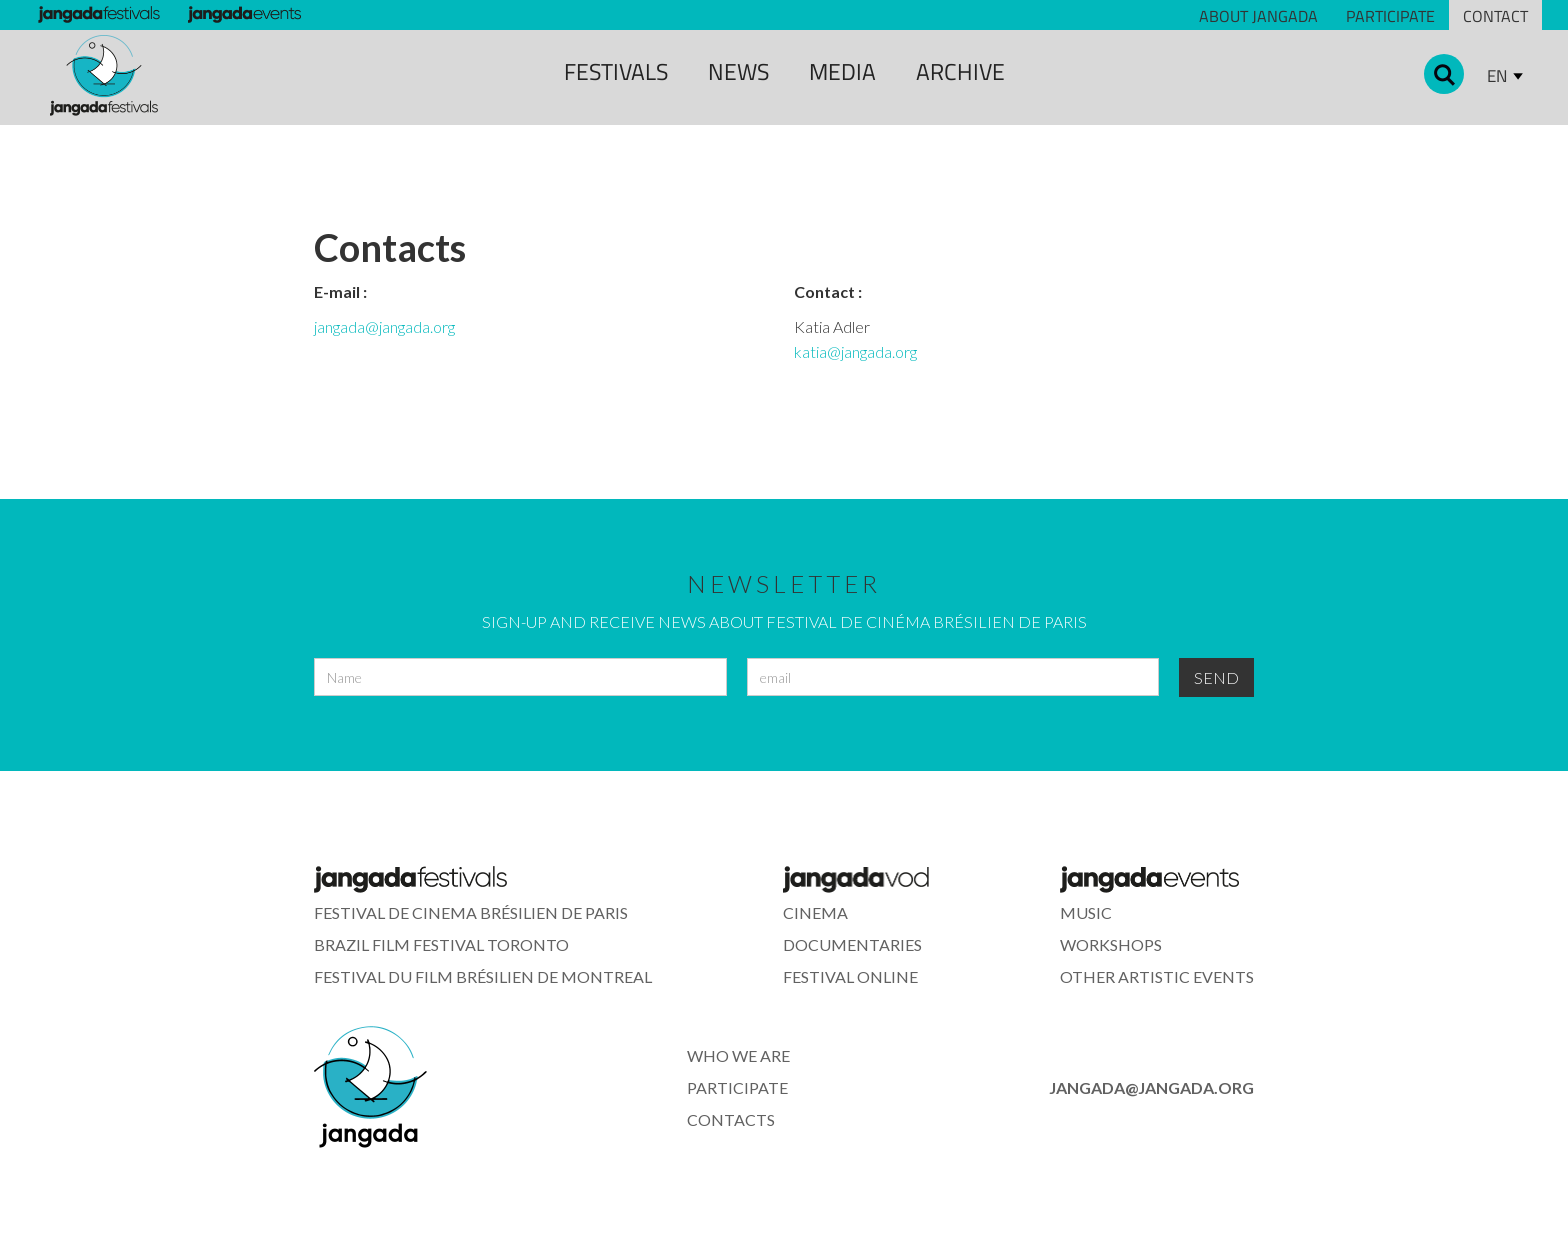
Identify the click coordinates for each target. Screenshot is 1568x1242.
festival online (850, 976)
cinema (815, 912)
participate (737, 1087)
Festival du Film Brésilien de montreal (483, 976)
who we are (738, 1055)
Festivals (616, 71)
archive (960, 71)
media (842, 71)
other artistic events (1157, 976)
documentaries (852, 944)
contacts (731, 1119)
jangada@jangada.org (384, 326)
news (738, 71)
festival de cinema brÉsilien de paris (471, 912)
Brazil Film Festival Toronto (441, 944)
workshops (1111, 944)
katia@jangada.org (855, 351)
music (1086, 912)
